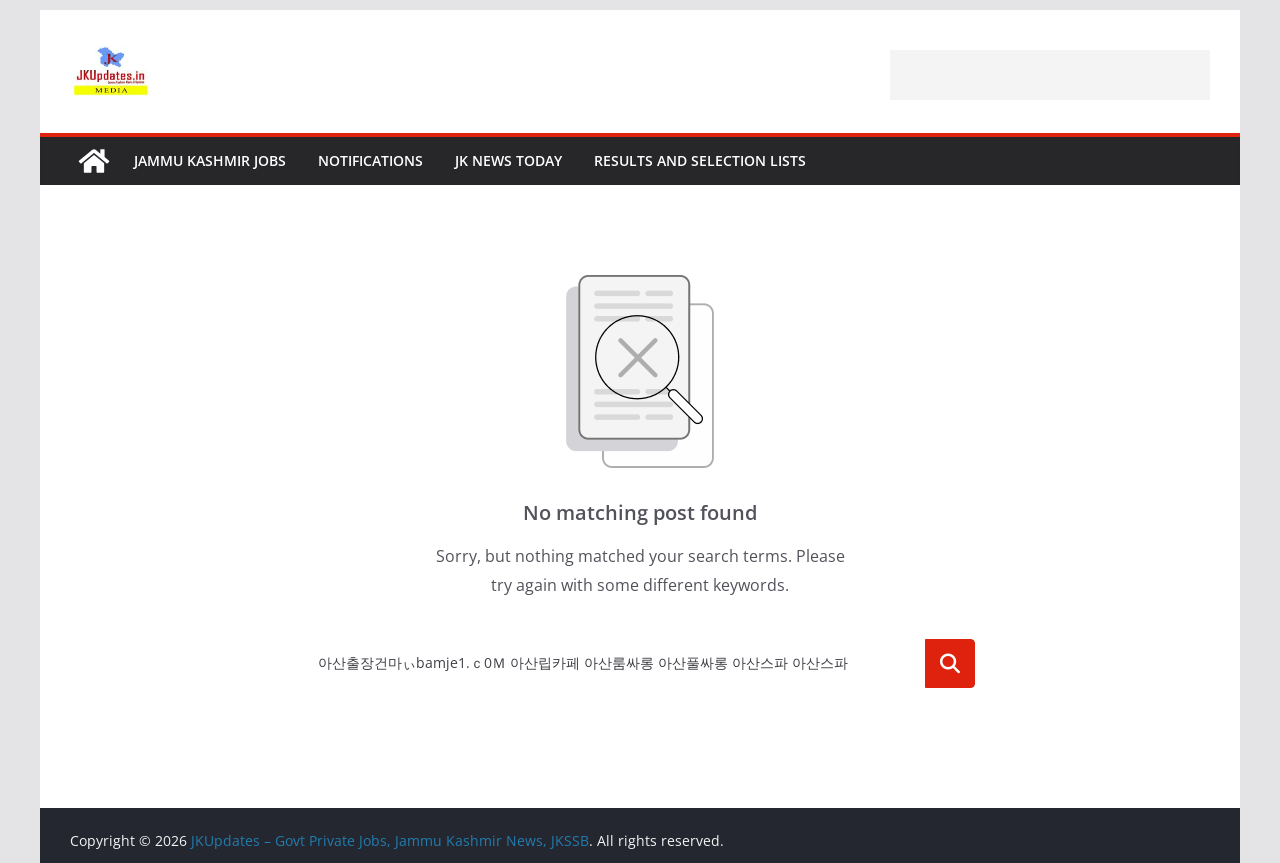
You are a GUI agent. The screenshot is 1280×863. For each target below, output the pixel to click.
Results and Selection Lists (700, 160)
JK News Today (508, 160)
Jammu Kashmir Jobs (210, 160)
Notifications (370, 160)
